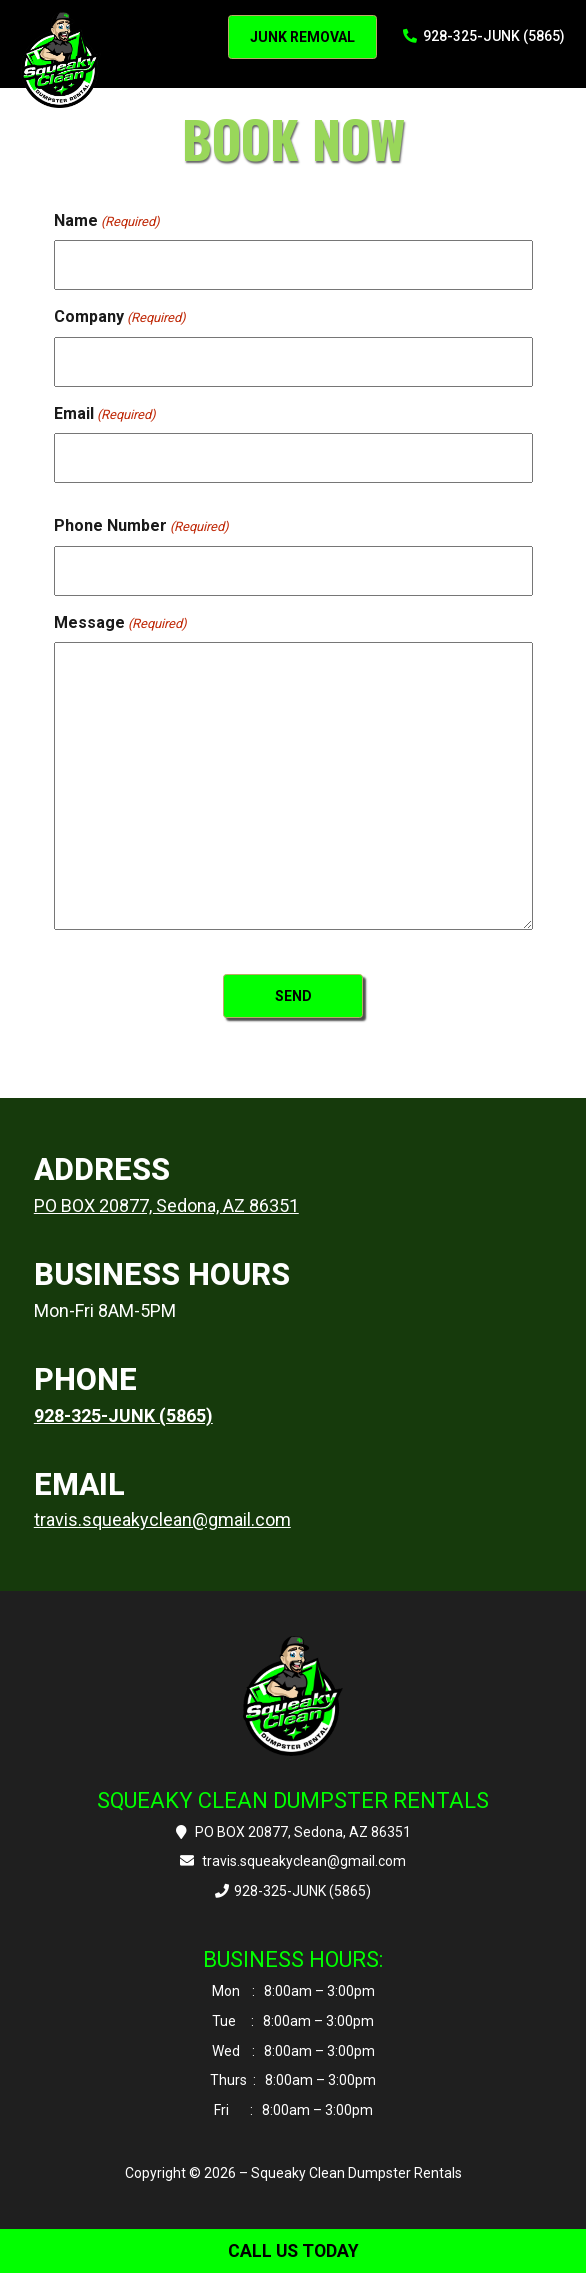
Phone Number (141, 526)
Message (120, 623)
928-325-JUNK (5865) (484, 36)
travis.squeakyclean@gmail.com (162, 1519)
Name (107, 221)
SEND (293, 996)
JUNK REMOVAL (302, 37)
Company (120, 317)
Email (105, 414)
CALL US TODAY (293, 2251)
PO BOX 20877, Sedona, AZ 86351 (166, 1205)
